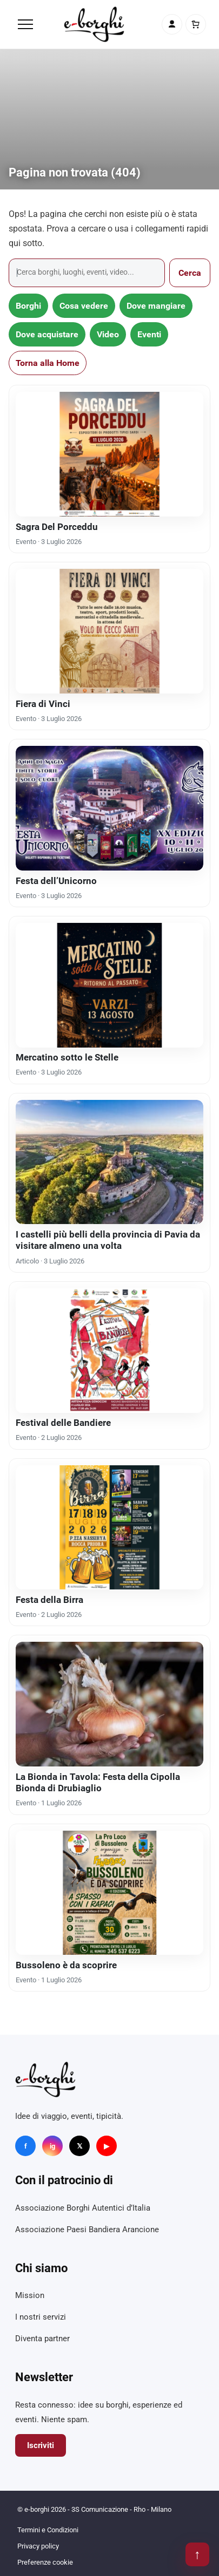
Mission (29, 2295)
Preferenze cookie (45, 2562)
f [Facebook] (25, 2146)
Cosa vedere (83, 306)
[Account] (172, 24)
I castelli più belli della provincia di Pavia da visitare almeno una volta (108, 1240)
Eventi (149, 334)
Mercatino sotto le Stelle (67, 1057)
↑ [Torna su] (197, 2554)
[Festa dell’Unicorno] (109, 808)
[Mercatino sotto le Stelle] (109, 985)
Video (108, 334)
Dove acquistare (47, 334)
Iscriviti (40, 2445)
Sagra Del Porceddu (57, 526)
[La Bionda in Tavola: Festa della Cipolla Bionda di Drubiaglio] (109, 1704)
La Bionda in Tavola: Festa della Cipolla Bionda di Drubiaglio (98, 1782)
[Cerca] (87, 273)
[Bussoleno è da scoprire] (109, 1893)
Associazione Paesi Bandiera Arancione (87, 2229)
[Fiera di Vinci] (109, 631)
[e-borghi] (94, 24)
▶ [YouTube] (106, 2146)
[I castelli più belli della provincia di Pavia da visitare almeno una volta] (109, 1162)
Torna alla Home (47, 363)
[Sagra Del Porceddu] (109, 454)
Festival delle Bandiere (63, 1422)
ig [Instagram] (52, 2146)
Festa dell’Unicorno (56, 880)
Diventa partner (42, 2338)
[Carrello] (195, 24)
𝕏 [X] (79, 2146)
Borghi (28, 306)
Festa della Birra (49, 1599)
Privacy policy (38, 2546)
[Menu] (25, 24)
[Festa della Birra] (109, 1527)
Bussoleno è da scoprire (66, 1965)
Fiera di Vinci (43, 703)
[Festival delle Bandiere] (109, 1350)
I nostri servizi (40, 2317)
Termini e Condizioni (47, 2530)
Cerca (189, 273)
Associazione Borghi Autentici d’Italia (82, 2208)
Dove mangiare (156, 306)
